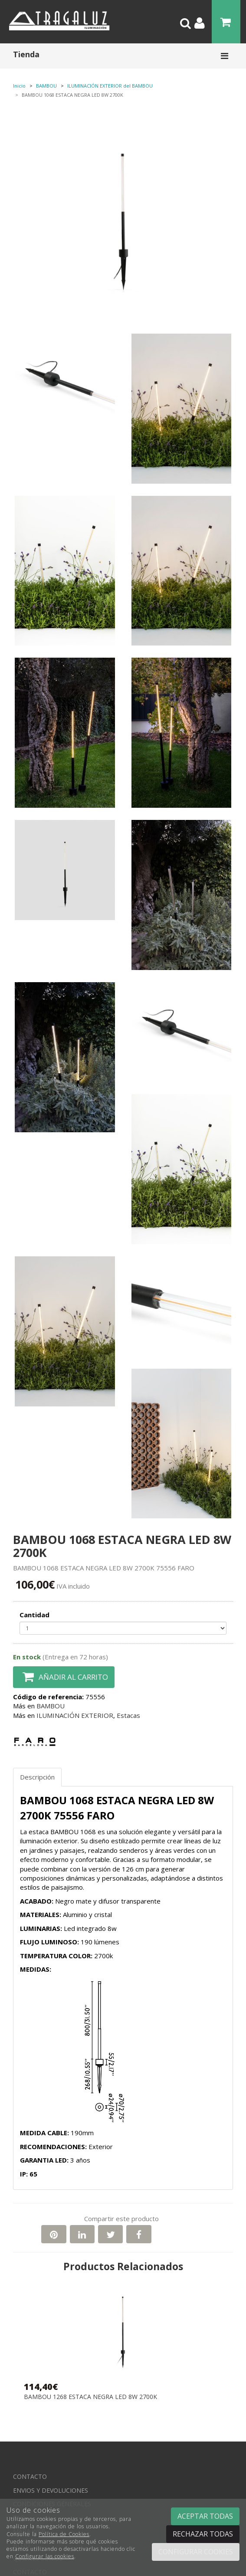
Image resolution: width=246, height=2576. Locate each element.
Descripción (37, 1777)
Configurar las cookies (44, 2556)
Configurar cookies (195, 2551)
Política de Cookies (64, 2534)
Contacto (30, 2476)
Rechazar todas (203, 2534)
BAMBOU (50, 1705)
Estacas (128, 1715)
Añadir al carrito (64, 1677)
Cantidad (34, 1614)
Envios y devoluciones (50, 2490)
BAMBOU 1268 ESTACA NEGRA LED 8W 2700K (90, 2397)
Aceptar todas (205, 2516)
